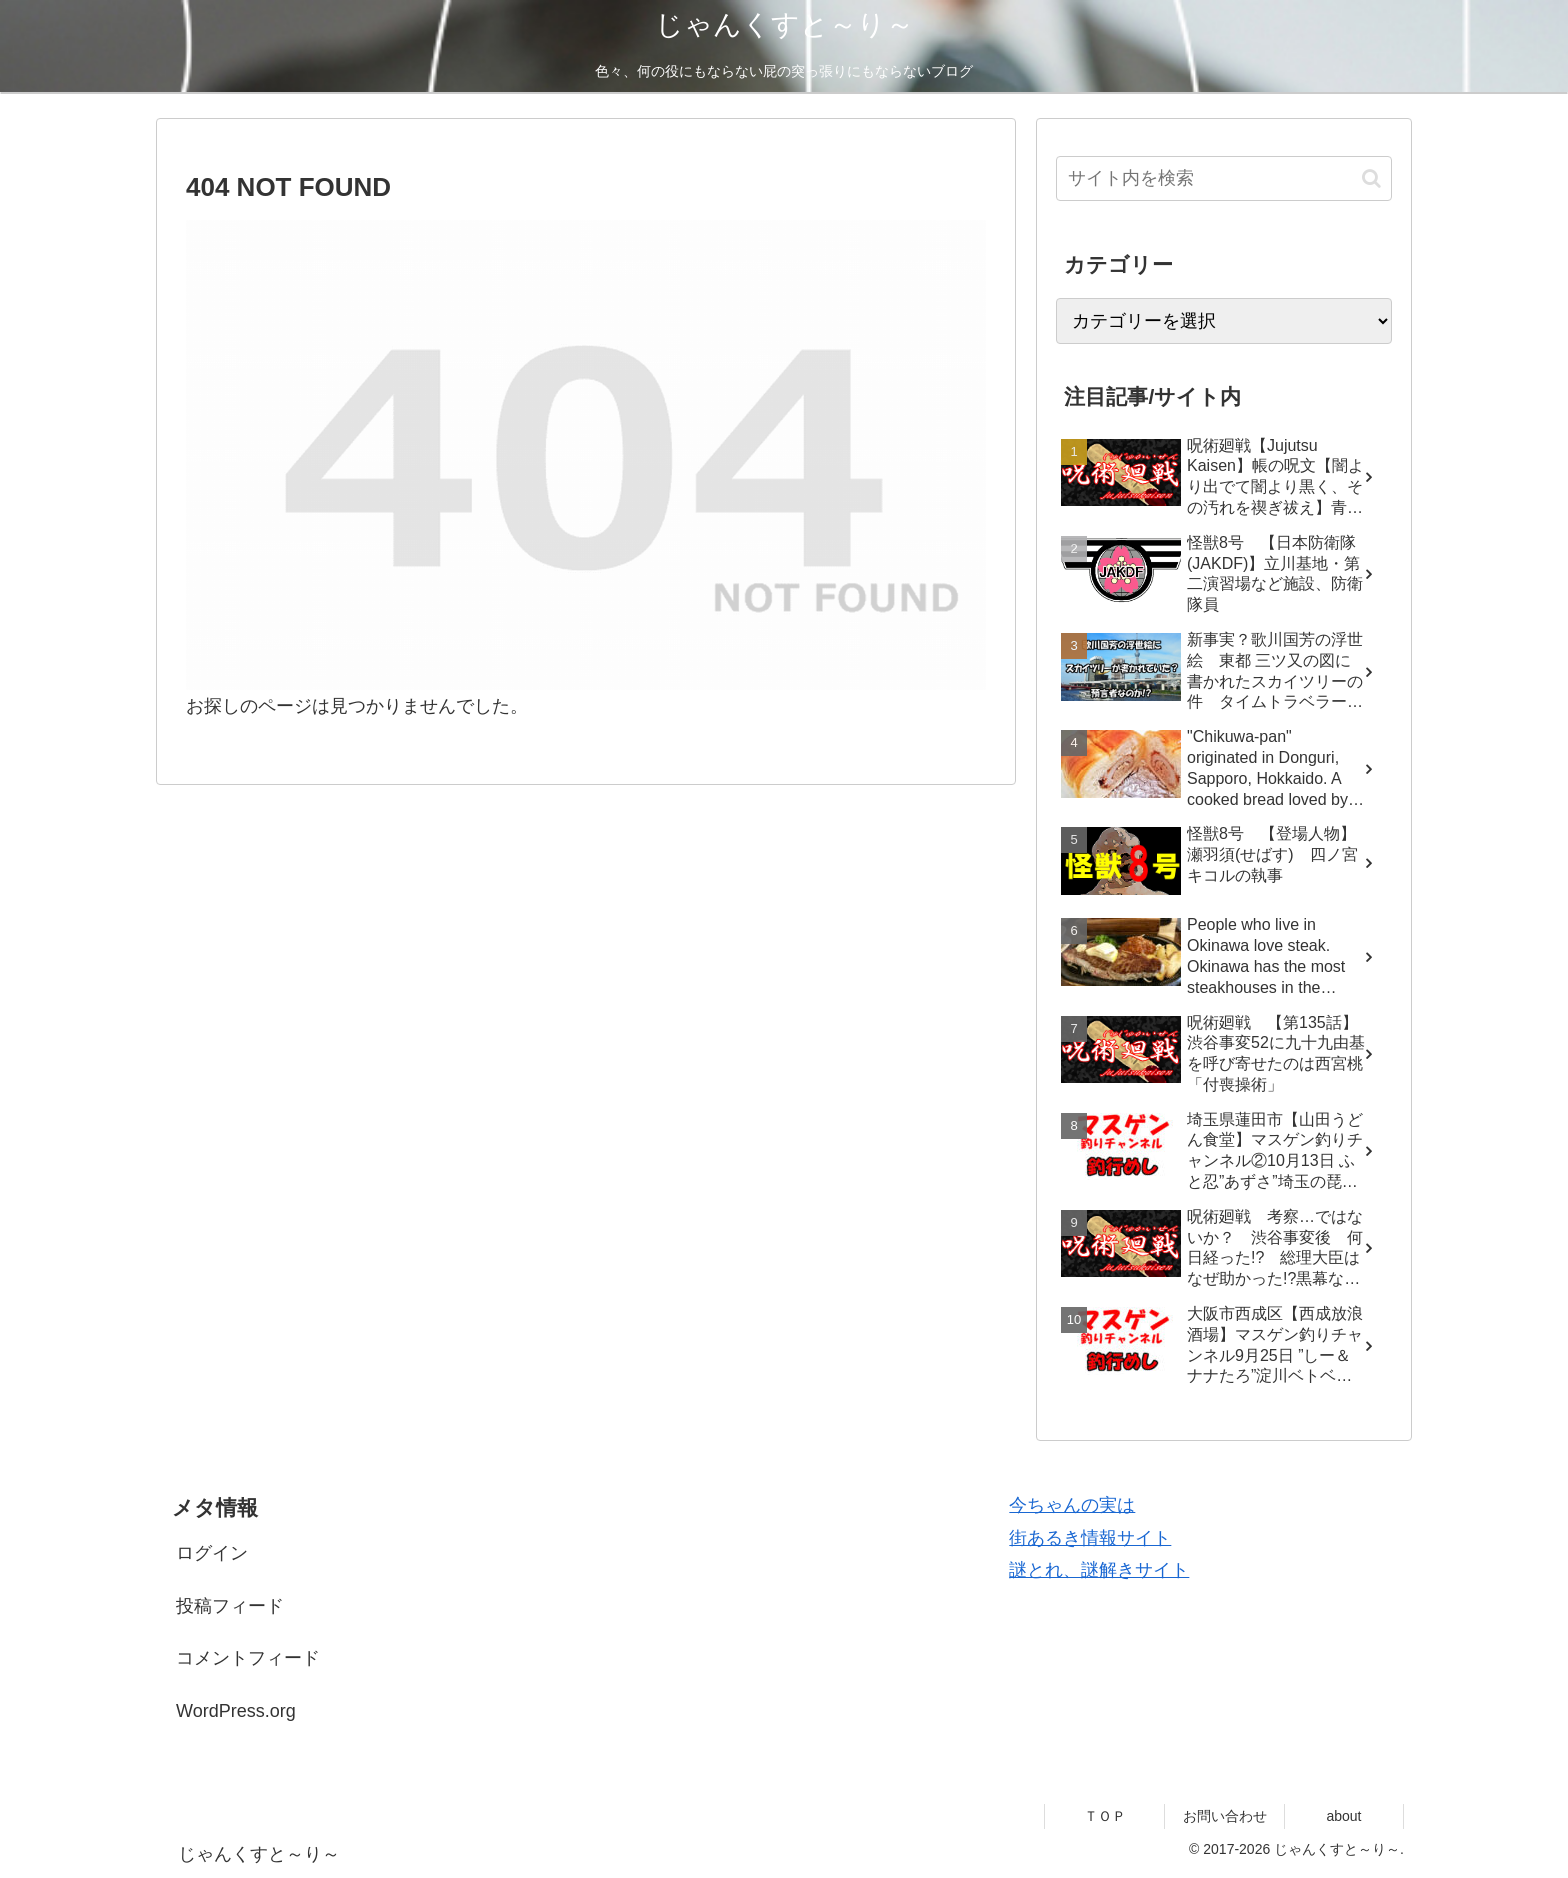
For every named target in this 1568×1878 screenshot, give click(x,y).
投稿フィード (230, 1606)
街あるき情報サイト (1090, 1538)
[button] (1371, 178)
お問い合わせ (1225, 1816)
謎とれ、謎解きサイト (1099, 1570)
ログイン (212, 1553)
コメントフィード (248, 1658)
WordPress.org (236, 1711)
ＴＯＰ (1105, 1816)
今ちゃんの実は (1072, 1505)
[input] (1224, 178)
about (1343, 1816)
